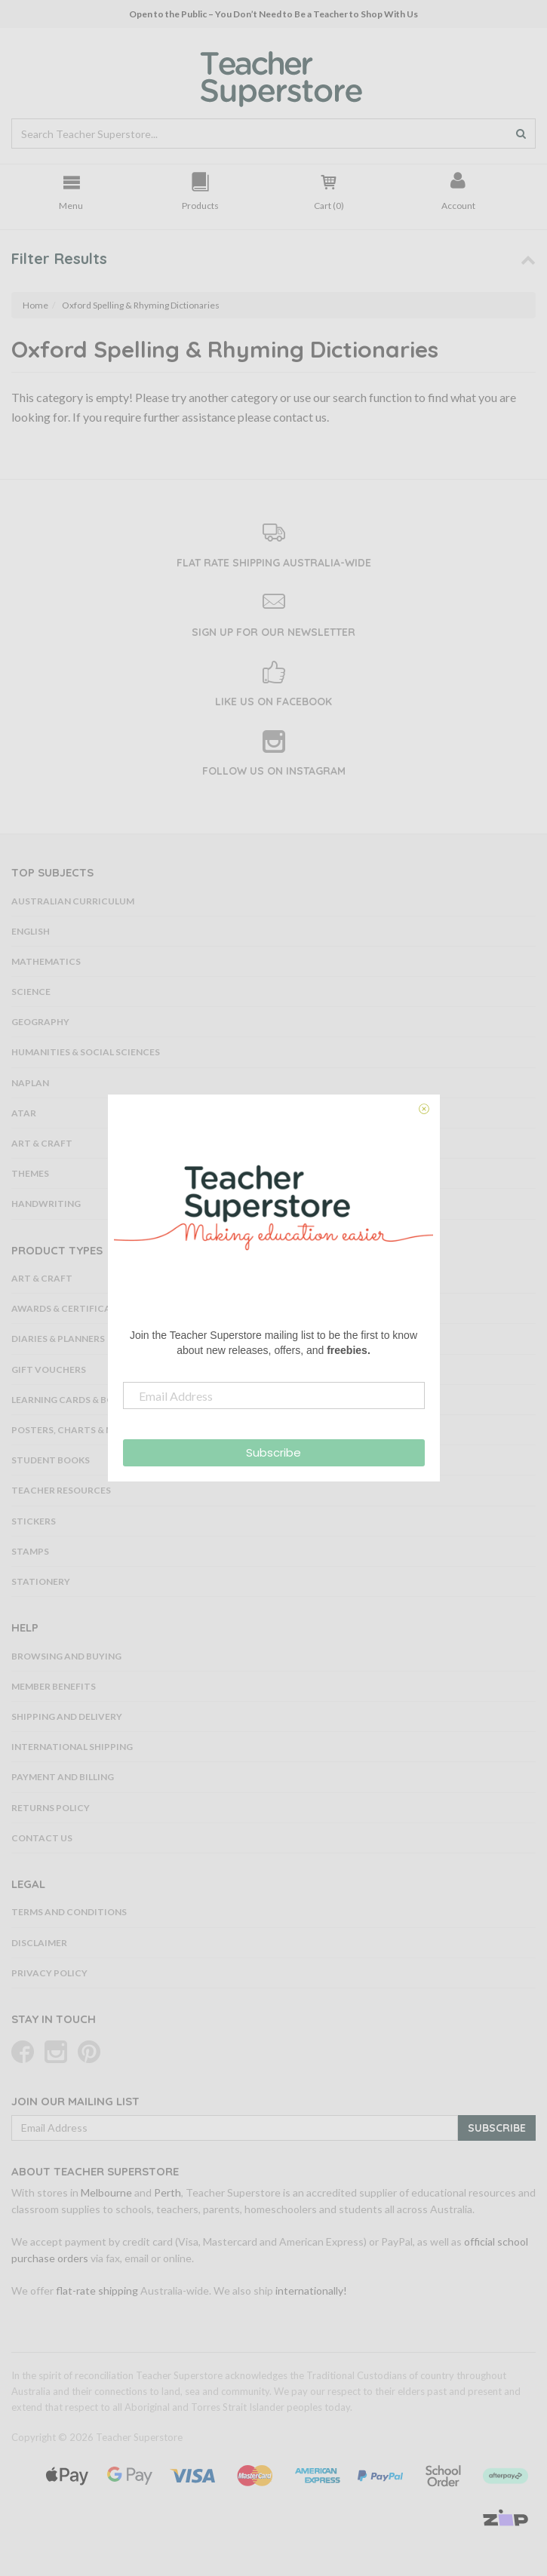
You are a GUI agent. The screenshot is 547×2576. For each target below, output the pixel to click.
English (30, 931)
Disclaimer (39, 1942)
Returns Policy (50, 1807)
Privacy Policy (49, 1973)
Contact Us (41, 1838)
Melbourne (106, 2192)
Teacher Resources (61, 1490)
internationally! (311, 2290)
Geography (40, 1021)
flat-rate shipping (97, 2290)
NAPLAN (30, 1082)
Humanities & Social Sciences (85, 1052)
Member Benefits (53, 1686)
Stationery (40, 1581)
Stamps (30, 1551)
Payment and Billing (62, 1776)
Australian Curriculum (72, 901)
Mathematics (46, 961)
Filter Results (59, 258)
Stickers (33, 1521)
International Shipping (72, 1746)
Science (31, 991)
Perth (167, 2192)
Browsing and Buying (66, 1656)
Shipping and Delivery (66, 1716)
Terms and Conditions (69, 1911)
